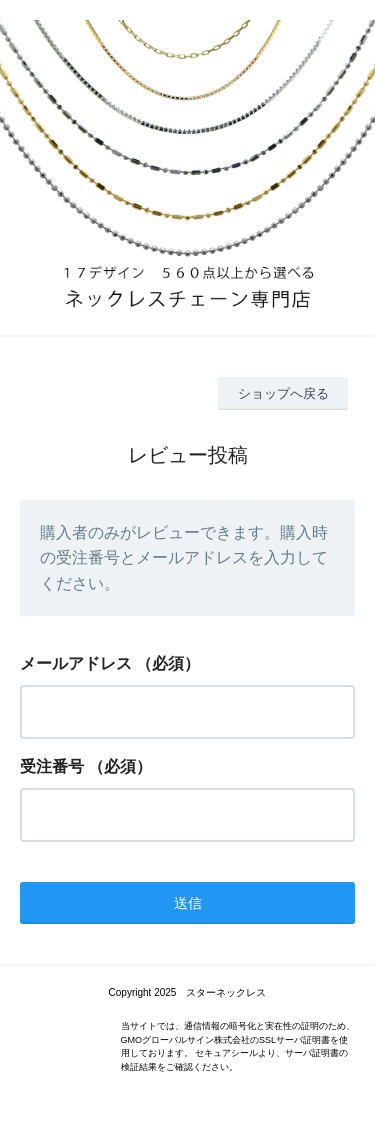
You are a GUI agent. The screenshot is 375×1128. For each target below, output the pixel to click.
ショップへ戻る (283, 393)
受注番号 (52, 766)
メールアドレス (76, 663)
